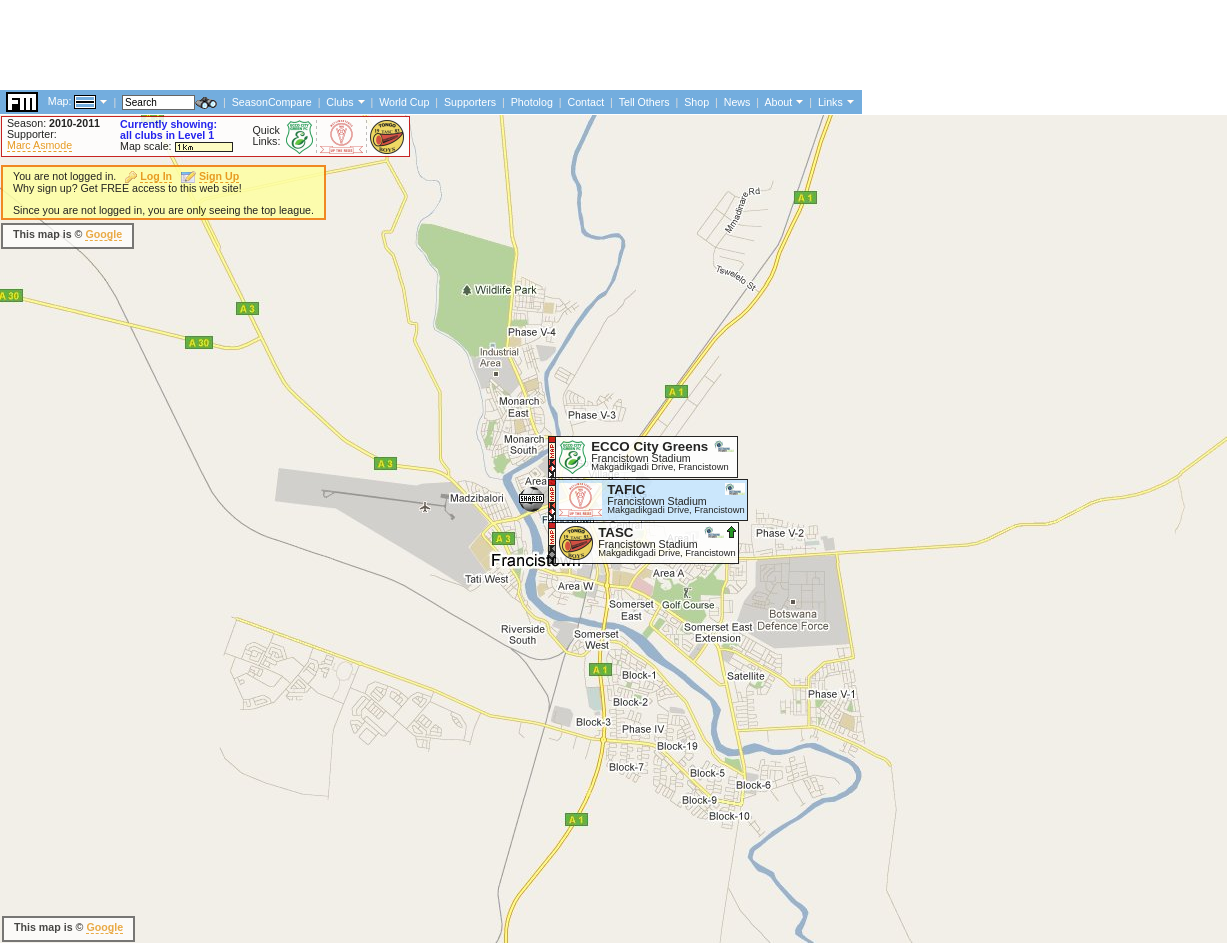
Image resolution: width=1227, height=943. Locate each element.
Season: (53, 123)
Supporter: (32, 134)
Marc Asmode (39, 145)
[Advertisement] (364, 555)
